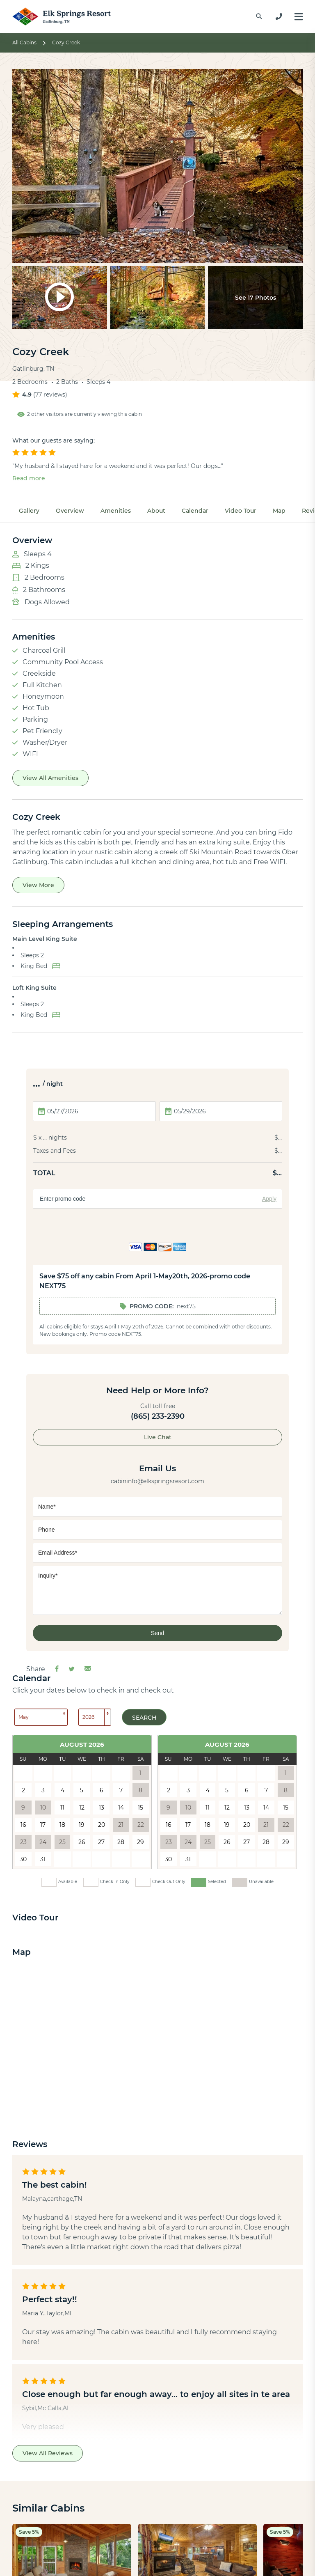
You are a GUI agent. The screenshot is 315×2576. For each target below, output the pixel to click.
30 (23, 1859)
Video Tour (240, 510)
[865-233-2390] (279, 16)
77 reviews (50, 394)
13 (101, 1807)
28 (120, 1842)
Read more (28, 478)
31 (43, 1859)
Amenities (115, 510)
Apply (269, 1198)
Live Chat (157, 1437)
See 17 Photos (255, 297)
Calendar (195, 510)
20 (101, 1824)
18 (62, 1824)
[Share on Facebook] (57, 1669)
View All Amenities (50, 778)
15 (140, 1807)
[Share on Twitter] (71, 1669)
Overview (70, 510)
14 (121, 1807)
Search (144, 1717)
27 (101, 1842)
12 (81, 1807)
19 (81, 1824)
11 (62, 1807)
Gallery (29, 510)
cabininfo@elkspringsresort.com (157, 1481)
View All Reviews (48, 2453)
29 (140, 1842)
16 (23, 1824)
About (156, 510)
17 (43, 1824)
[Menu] (298, 16)
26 (81, 1842)
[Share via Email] (87, 1669)
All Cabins (24, 42)
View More (38, 885)
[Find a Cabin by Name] (259, 16)
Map (279, 510)
